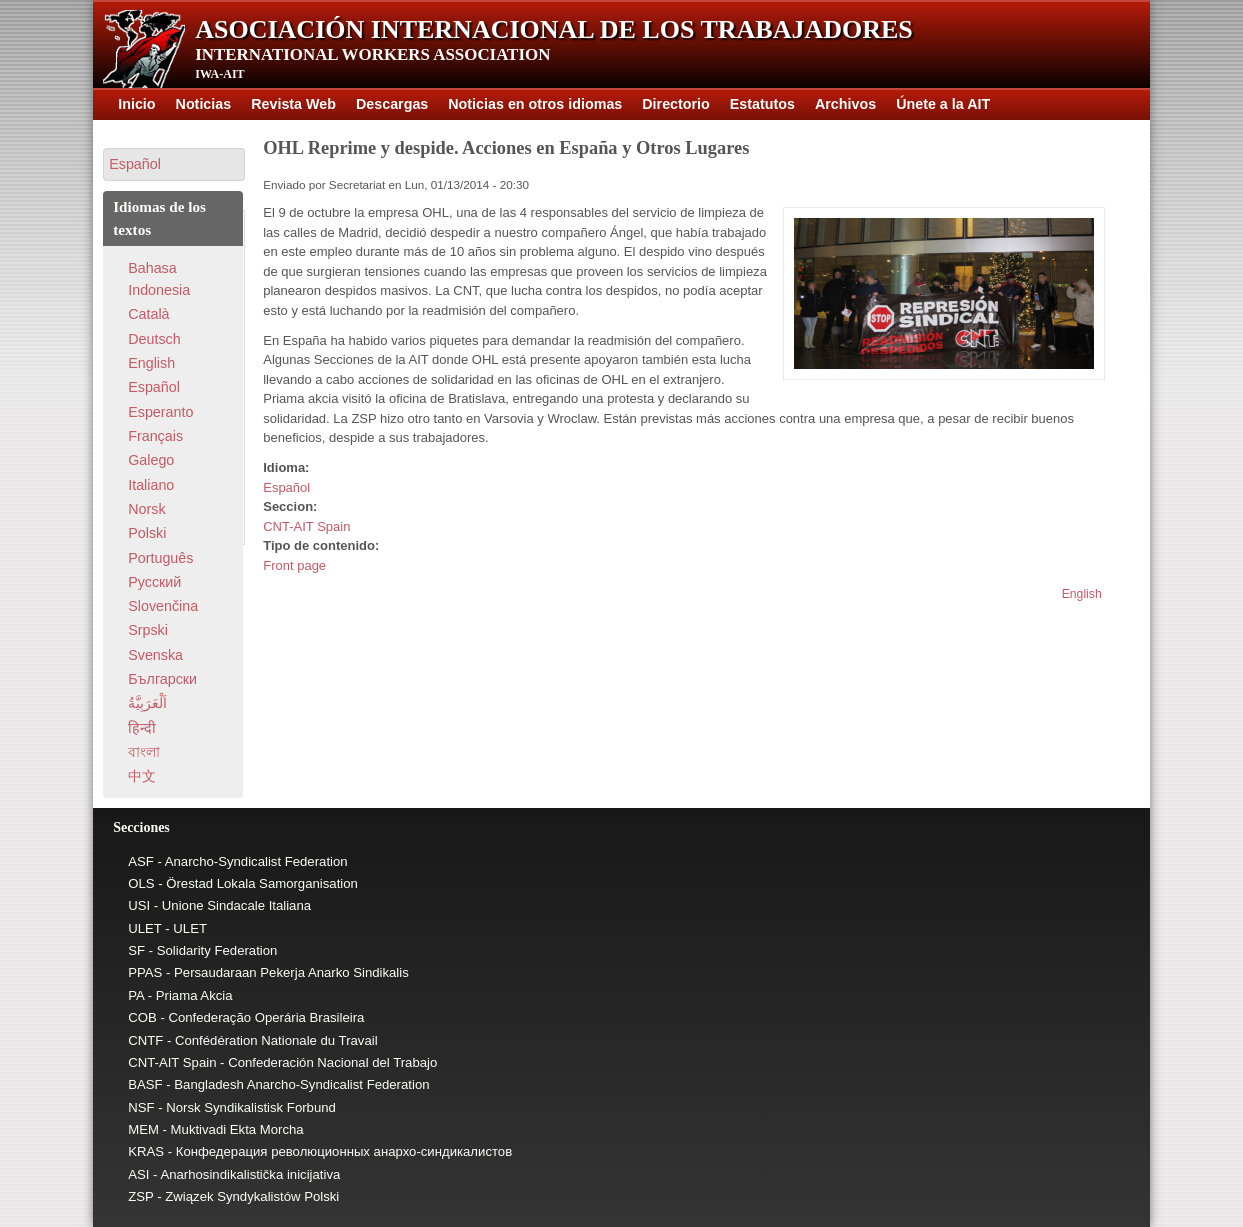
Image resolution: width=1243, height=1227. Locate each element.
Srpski (148, 630)
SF (136, 950)
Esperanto (160, 412)
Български (162, 679)
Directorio (676, 104)
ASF (141, 861)
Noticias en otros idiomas (535, 104)
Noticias (204, 104)
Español (286, 487)
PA (136, 995)
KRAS (146, 1151)
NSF (141, 1107)
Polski (147, 533)
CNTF (145, 1040)
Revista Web (293, 104)
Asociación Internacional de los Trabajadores (554, 29)
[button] (174, 164)
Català (148, 314)
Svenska (155, 655)
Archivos (845, 104)
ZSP (140, 1196)
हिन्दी (142, 728)
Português (160, 558)
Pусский (154, 582)
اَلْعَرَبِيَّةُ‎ (147, 703)
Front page (294, 565)
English (1082, 594)
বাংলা (144, 752)
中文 (142, 776)
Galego (151, 460)
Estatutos (762, 104)
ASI (138, 1174)
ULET (144, 928)
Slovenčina (163, 606)
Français (155, 436)
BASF (145, 1084)
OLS (141, 883)
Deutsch (154, 339)
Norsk (146, 509)
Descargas (392, 104)
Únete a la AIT (943, 104)
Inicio (136, 104)
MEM (143, 1129)
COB (142, 1017)
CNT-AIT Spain (306, 526)
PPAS (145, 972)
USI (139, 905)
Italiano (151, 485)
